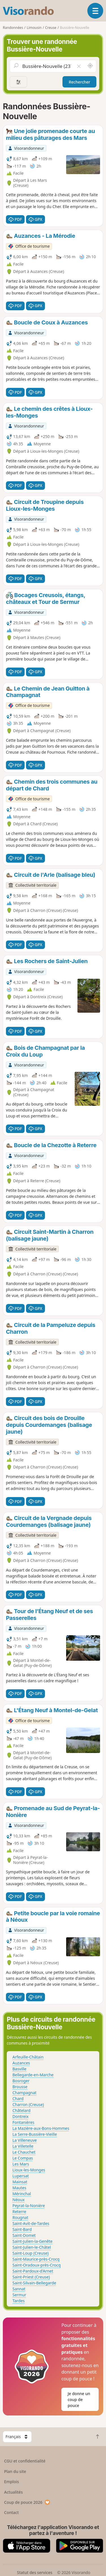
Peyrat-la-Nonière (28, 2205)
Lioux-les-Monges (28, 2170)
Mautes (19, 2187)
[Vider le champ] (79, 66)
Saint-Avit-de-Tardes (30, 2223)
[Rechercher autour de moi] (90, 66)
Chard (17, 2098)
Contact (11, 2512)
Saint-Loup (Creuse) (30, 2253)
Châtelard (21, 2110)
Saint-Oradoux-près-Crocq (36, 2265)
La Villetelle (22, 2146)
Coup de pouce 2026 (27, 2502)
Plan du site (15, 2471)
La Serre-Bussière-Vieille (34, 2134)
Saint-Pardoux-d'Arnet (32, 2271)
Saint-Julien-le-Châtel (31, 2247)
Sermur (19, 2294)
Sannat (18, 2288)
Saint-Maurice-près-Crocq (35, 2259)
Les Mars (20, 2164)
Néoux (18, 2199)
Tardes (18, 2300)
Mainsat (19, 2181)
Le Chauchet (23, 2152)
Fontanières (23, 2122)
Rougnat (20, 2217)
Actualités (13, 2492)
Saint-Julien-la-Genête (32, 2241)
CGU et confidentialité (25, 2461)
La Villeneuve (24, 2140)
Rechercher (79, 82)
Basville (19, 2069)
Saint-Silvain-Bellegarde (34, 2283)
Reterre (19, 2211)
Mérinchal (21, 2193)
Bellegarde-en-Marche (32, 2074)
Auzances (21, 2063)
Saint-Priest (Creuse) (31, 2277)
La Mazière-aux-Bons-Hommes (40, 2128)
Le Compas (22, 2158)
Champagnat (24, 2092)
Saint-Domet (24, 2235)
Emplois (11, 2481)
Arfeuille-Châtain (28, 2057)
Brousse (19, 2086)
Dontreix (20, 2116)
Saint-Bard (22, 2229)
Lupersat (20, 2176)
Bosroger (21, 2080)
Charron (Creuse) (28, 2104)
